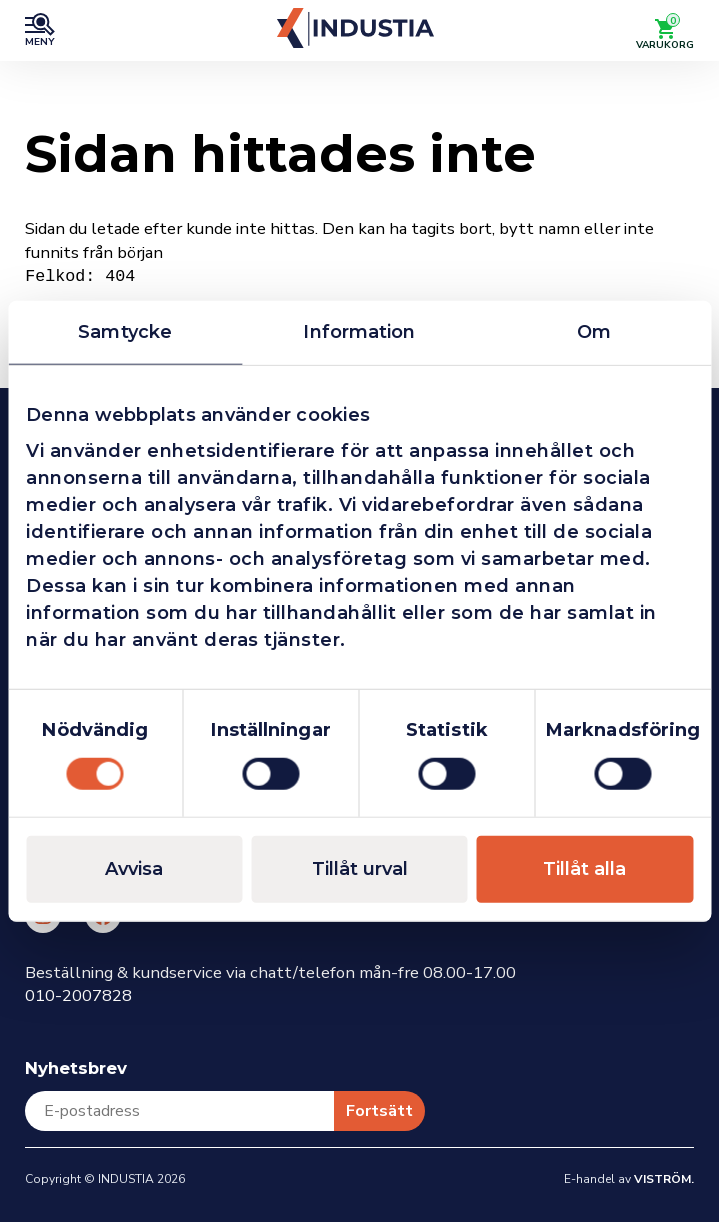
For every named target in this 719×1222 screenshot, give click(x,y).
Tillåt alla (584, 868)
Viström (662, 1179)
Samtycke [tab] (125, 332)
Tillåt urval (360, 868)
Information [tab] (359, 332)
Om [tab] (594, 332)
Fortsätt (379, 1111)
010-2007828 (78, 995)
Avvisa (134, 868)
